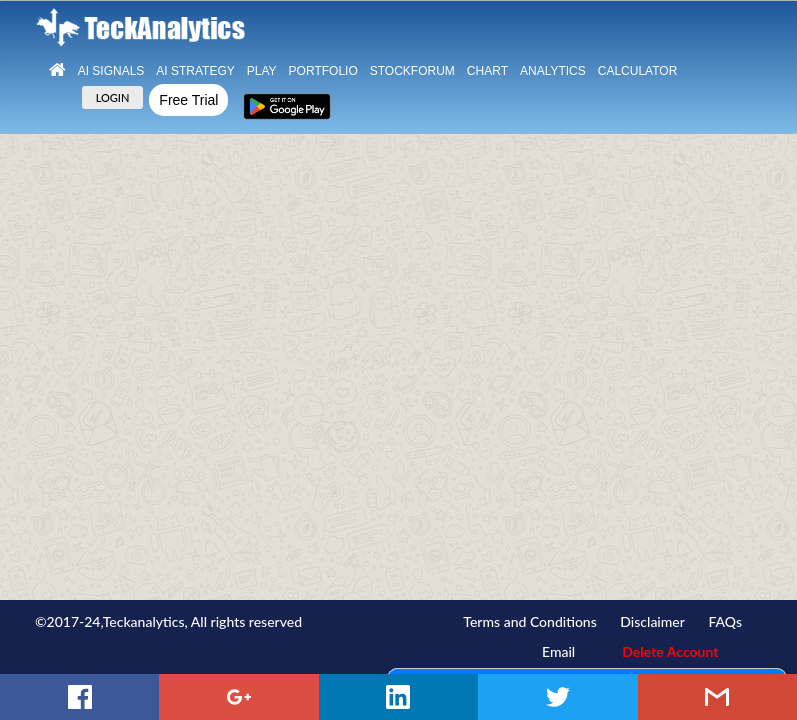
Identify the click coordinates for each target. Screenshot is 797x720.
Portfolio (323, 71)
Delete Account (670, 651)
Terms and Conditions (529, 621)
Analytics (553, 71)
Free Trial (188, 100)
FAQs (725, 621)
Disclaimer (652, 621)
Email (558, 651)
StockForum (412, 71)
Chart (487, 71)
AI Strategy (195, 71)
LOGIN (113, 97)
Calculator (638, 71)
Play (262, 71)
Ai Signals (111, 71)
